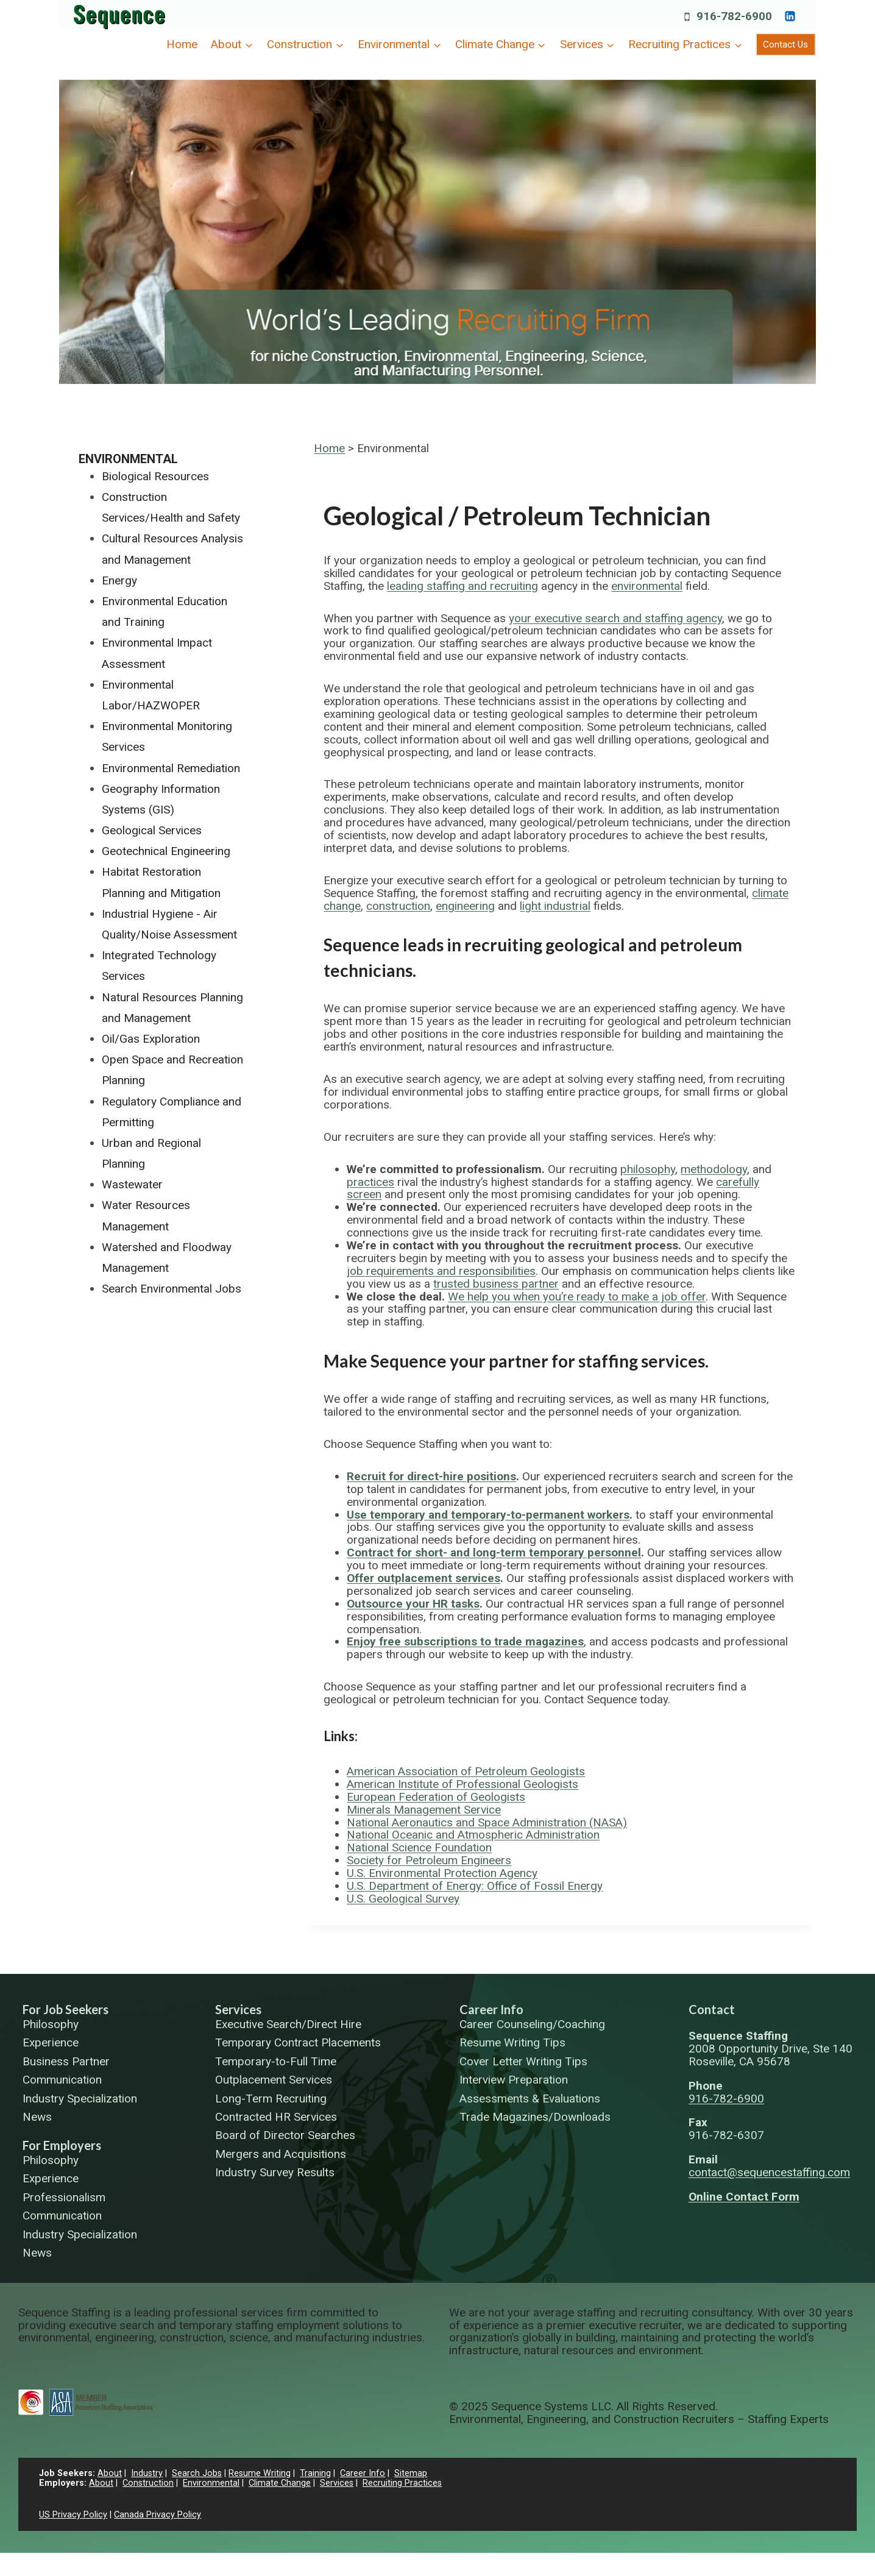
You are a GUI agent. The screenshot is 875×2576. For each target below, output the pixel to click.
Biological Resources (155, 476)
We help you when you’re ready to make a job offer (577, 1297)
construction (398, 906)
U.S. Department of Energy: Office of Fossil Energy (475, 1886)
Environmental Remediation (171, 768)
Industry (147, 2473)
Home (181, 44)
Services (238, 2009)
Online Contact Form (744, 2197)
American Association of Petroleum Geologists (466, 1771)
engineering (465, 906)
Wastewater (132, 1184)
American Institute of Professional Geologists (462, 1784)
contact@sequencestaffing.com (769, 2172)
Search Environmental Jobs (171, 1289)
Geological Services (152, 830)
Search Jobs (197, 2473)
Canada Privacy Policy (157, 2515)
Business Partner (66, 2062)
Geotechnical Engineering (166, 851)
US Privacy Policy (73, 2515)
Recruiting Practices (402, 2483)
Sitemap (410, 2473)
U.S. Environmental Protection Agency (442, 1873)
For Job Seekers (65, 2009)
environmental (646, 586)
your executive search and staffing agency (615, 618)
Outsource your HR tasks (413, 1604)
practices (370, 1182)
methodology (714, 1169)
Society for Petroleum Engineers (429, 1860)
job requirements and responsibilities (441, 1271)
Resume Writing (259, 2473)
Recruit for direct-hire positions (431, 1476)
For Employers (62, 2145)
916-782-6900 (726, 2099)
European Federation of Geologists (436, 1797)
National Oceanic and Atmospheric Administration (473, 1835)
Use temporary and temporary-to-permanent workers (488, 1515)
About (109, 2473)
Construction (148, 2483)
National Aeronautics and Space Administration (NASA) (487, 1822)
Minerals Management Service (424, 1810)
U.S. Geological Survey (403, 1899)
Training (315, 2473)
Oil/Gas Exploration (151, 1039)
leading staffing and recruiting (462, 586)
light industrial (555, 906)
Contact (712, 2009)
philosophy (647, 1169)
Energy (119, 580)
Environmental (128, 459)
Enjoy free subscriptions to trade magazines (465, 1641)
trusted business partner (496, 1284)
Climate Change (280, 2483)
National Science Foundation (419, 1847)
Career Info (491, 2009)
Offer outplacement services (423, 1578)
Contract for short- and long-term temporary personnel (494, 1552)
